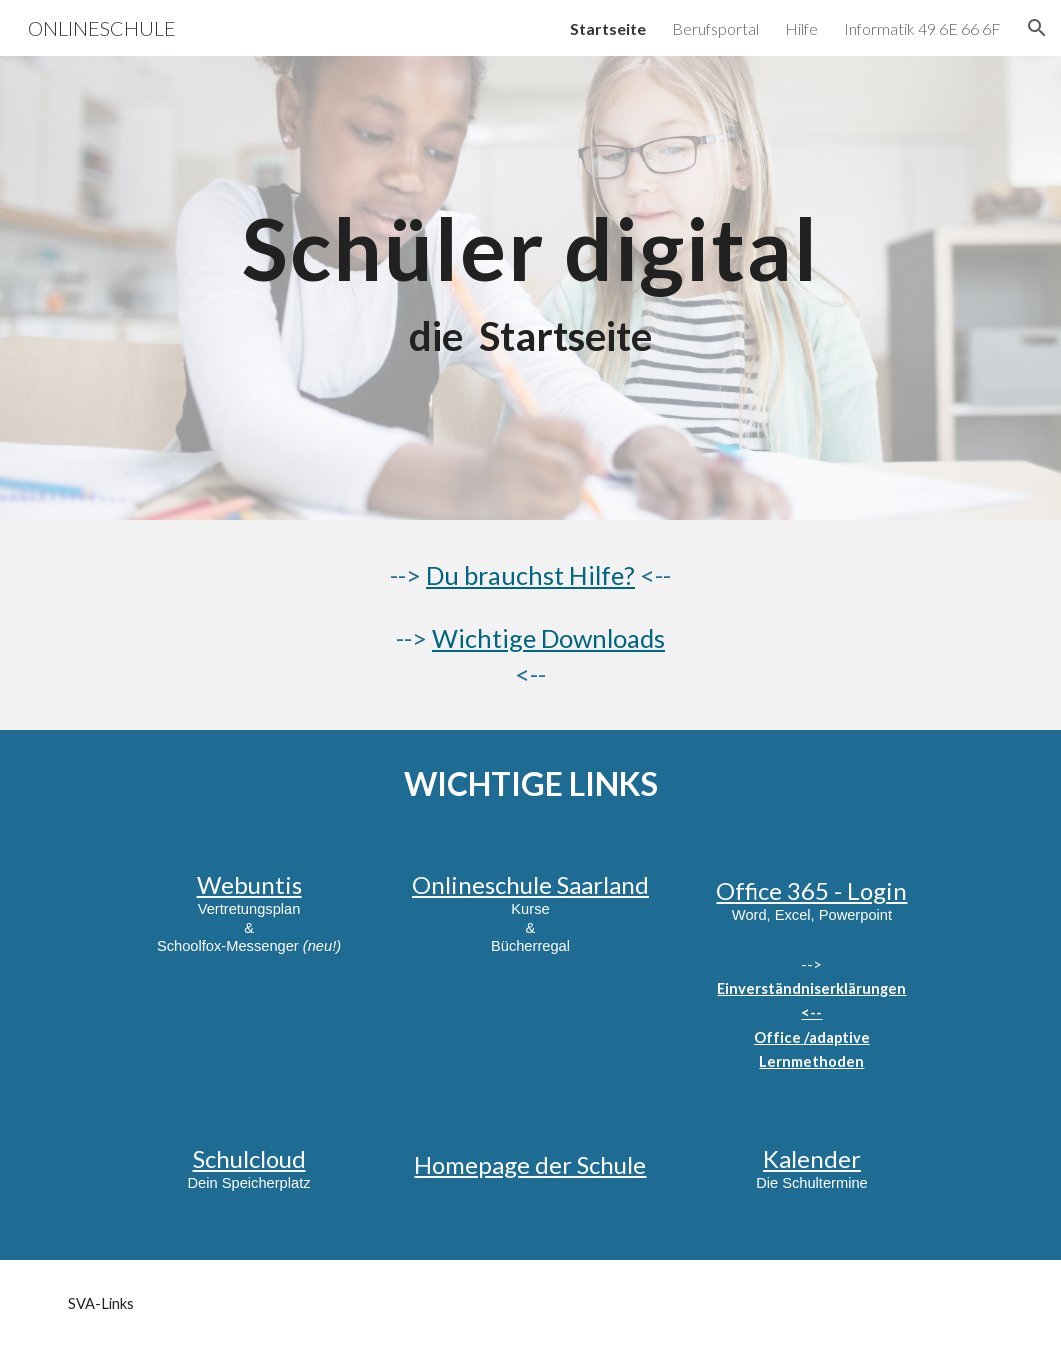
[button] (1037, 28)
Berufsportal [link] (715, 28)
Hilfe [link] (801, 28)
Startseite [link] (608, 28)
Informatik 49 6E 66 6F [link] (922, 28)
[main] (530, 288)
